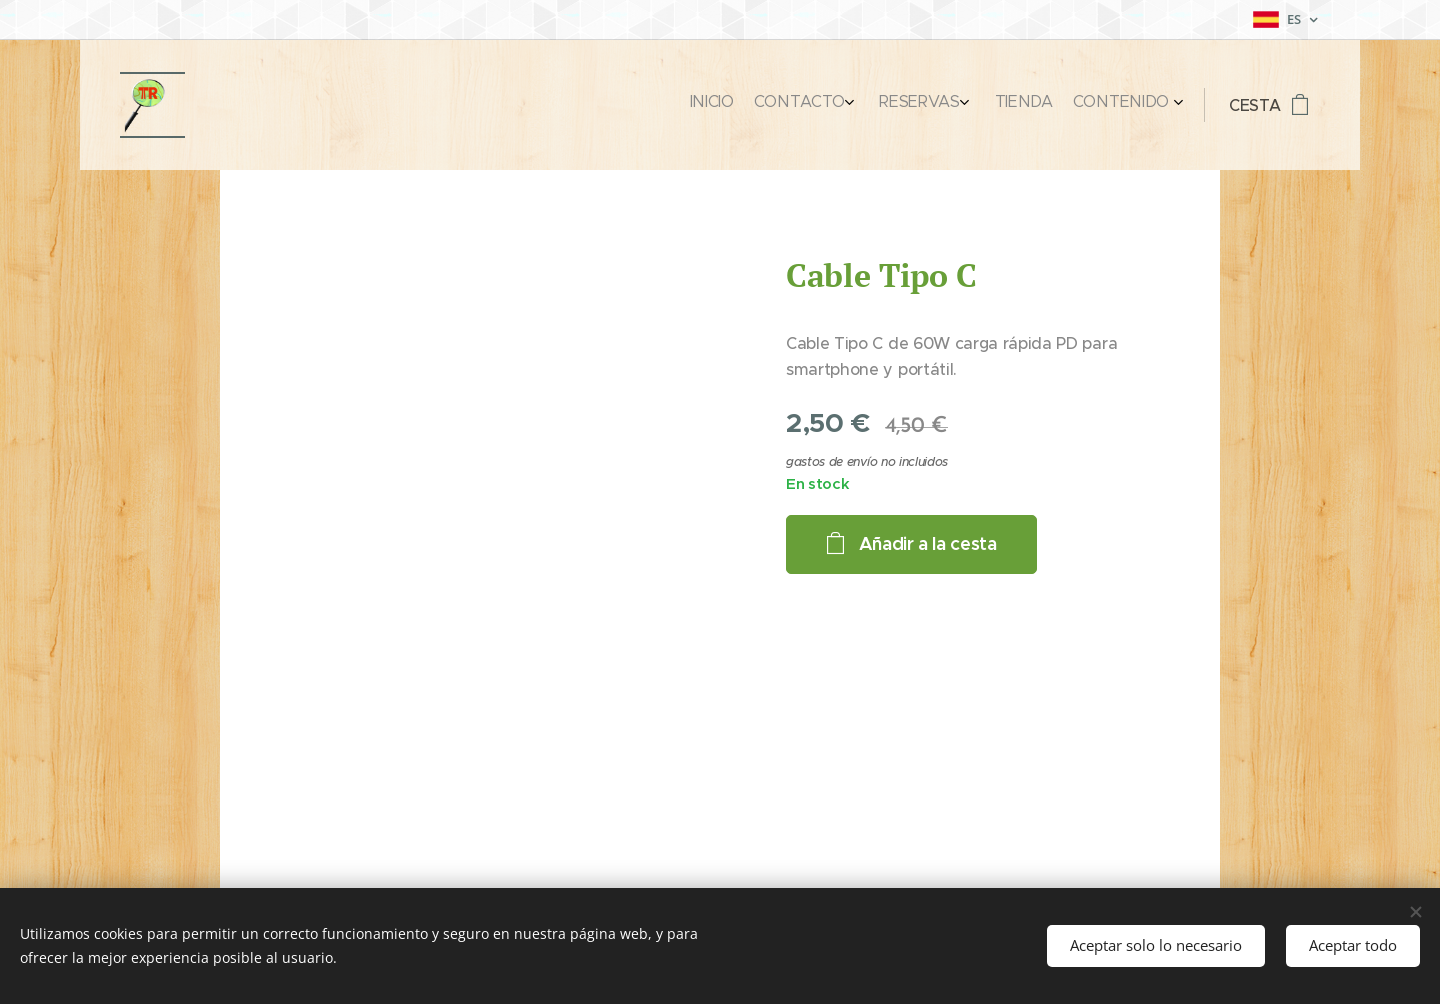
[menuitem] (1061, 105)
